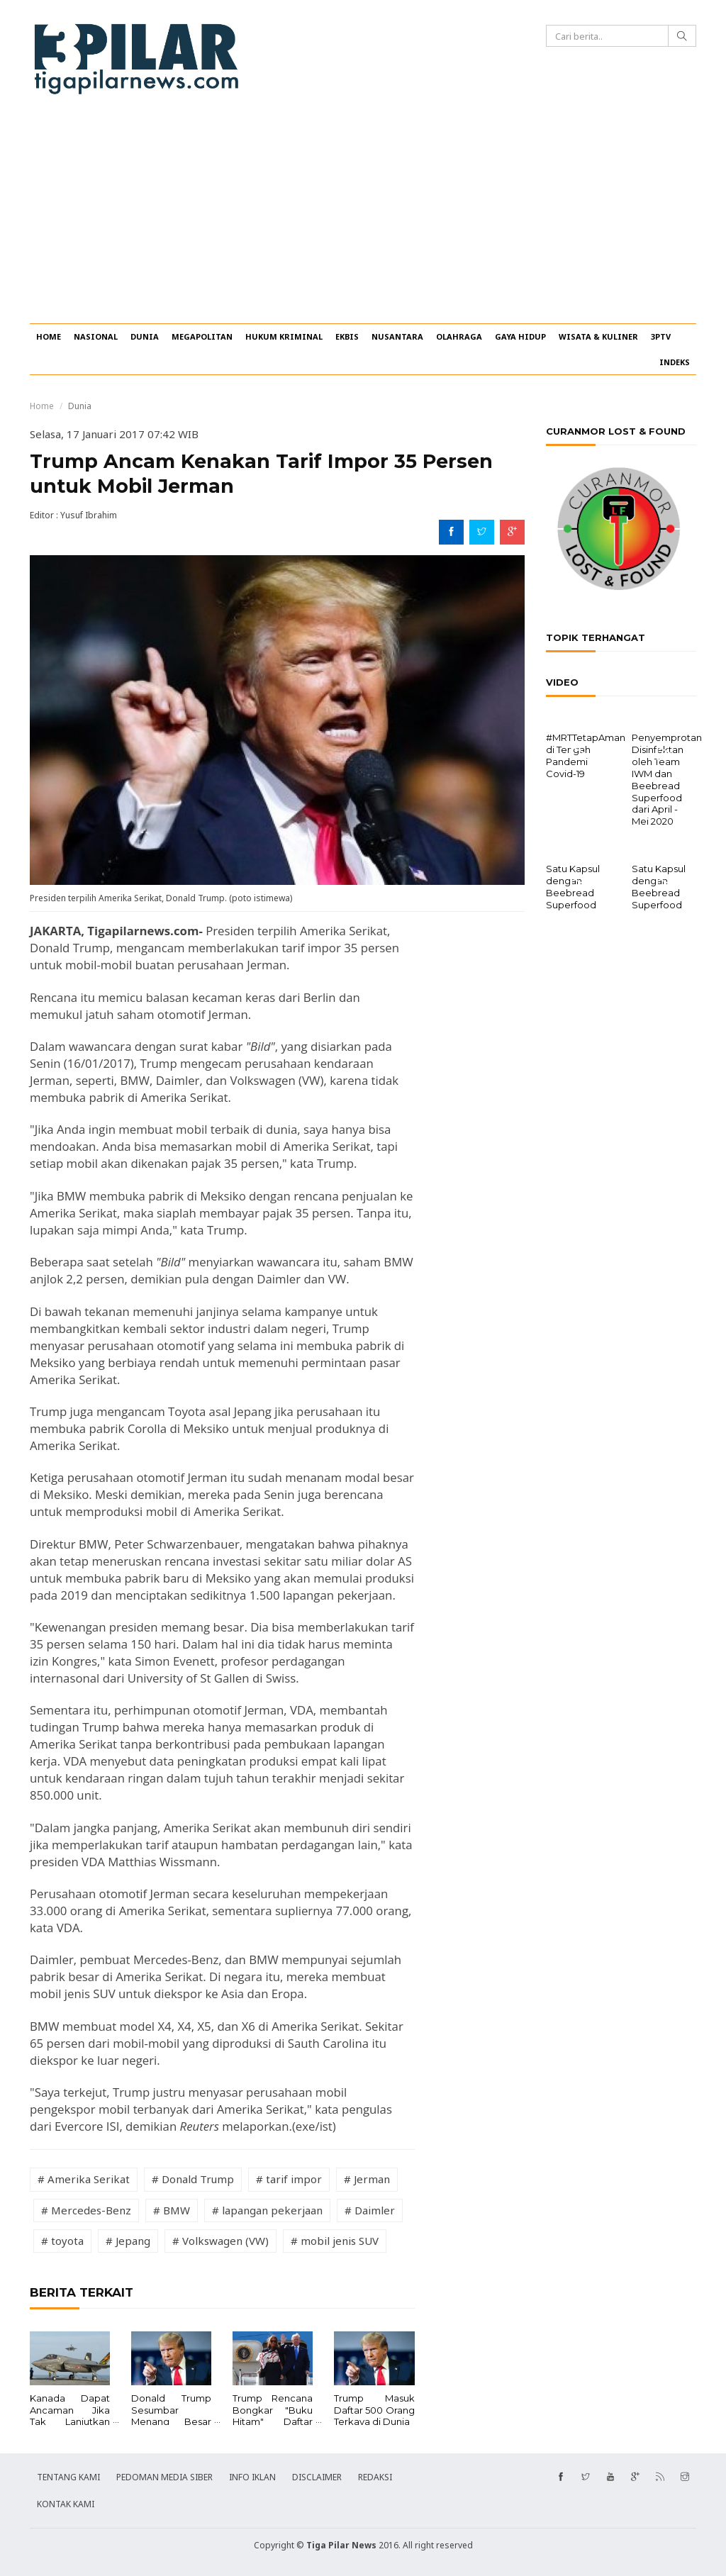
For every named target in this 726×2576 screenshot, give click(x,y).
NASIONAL (96, 336)
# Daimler (370, 2210)
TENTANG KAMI (68, 2477)
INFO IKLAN (252, 2477)
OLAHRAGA (459, 336)
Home (42, 406)
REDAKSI (375, 2477)
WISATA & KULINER (598, 336)
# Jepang (128, 2241)
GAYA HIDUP (520, 336)
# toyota (62, 2241)
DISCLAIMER (317, 2477)
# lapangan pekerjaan (267, 2210)
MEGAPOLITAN (202, 336)
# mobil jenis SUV (335, 2241)
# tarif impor (289, 2179)
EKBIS (347, 336)
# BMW (171, 2210)
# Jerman (367, 2179)
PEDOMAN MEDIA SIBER (164, 2477)
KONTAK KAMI (65, 2504)
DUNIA (144, 336)
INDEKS (674, 362)
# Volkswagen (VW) (220, 2241)
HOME (48, 336)
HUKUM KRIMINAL (284, 336)
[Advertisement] (363, 217)
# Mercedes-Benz (86, 2210)
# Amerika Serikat (84, 2179)
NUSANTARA (397, 336)
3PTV (661, 336)
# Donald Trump (193, 2179)
